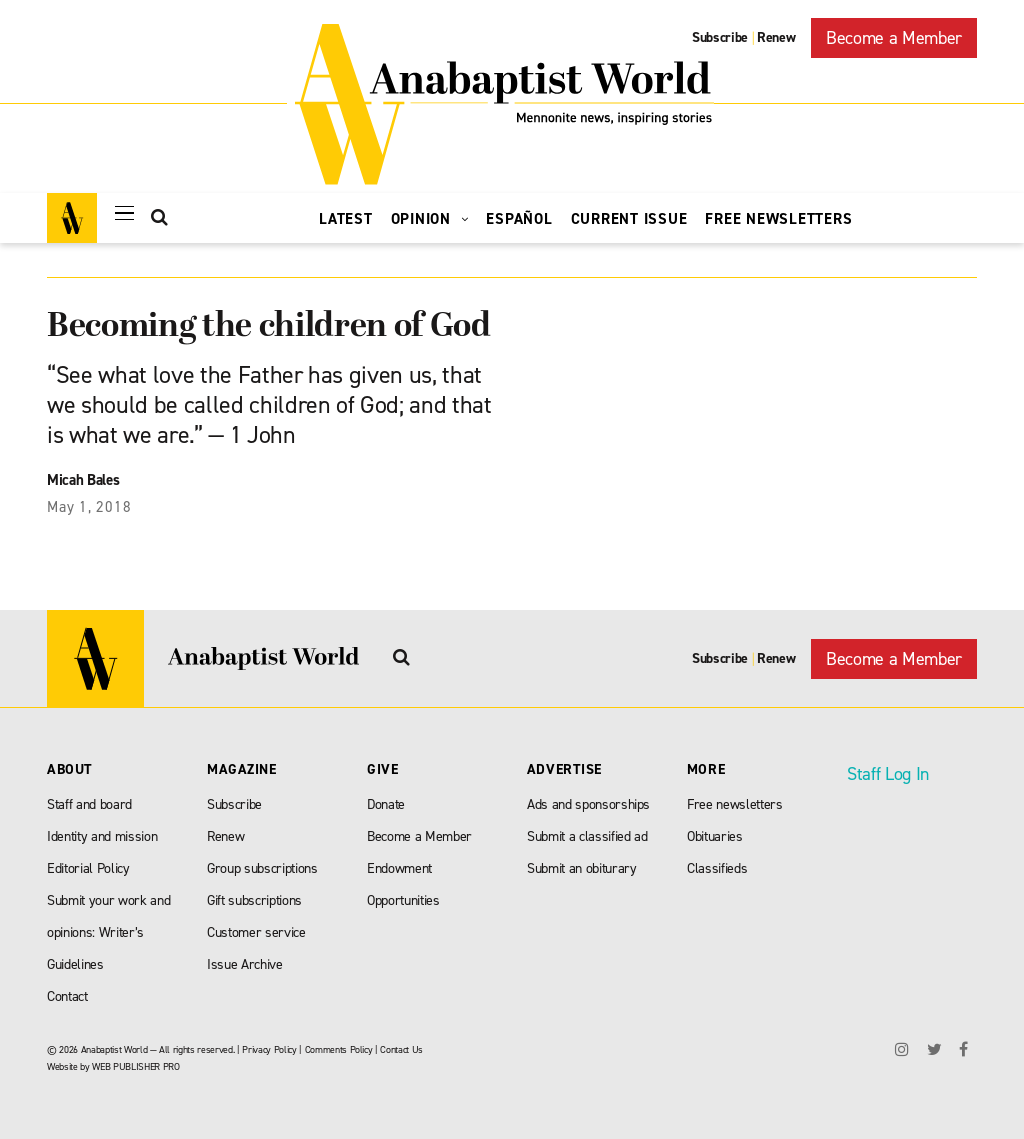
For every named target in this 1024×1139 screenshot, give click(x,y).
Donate (386, 804)
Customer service (256, 932)
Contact (67, 996)
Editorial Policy (88, 868)
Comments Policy (339, 1049)
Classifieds (717, 868)
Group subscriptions (262, 868)
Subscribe (720, 37)
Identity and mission (102, 836)
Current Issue (629, 219)
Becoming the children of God (268, 327)
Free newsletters (735, 804)
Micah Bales (83, 480)
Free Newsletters (778, 219)
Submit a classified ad (587, 836)
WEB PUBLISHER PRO (135, 1066)
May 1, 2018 (89, 507)
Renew (776, 37)
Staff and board (89, 804)
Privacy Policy (269, 1049)
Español (519, 219)
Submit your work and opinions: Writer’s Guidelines (108, 932)
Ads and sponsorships (588, 804)
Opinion (430, 219)
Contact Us (401, 1049)
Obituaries (715, 836)
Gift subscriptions (254, 900)
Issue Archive (245, 964)
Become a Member (894, 38)
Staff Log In (888, 774)
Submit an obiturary (582, 868)
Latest (346, 219)
